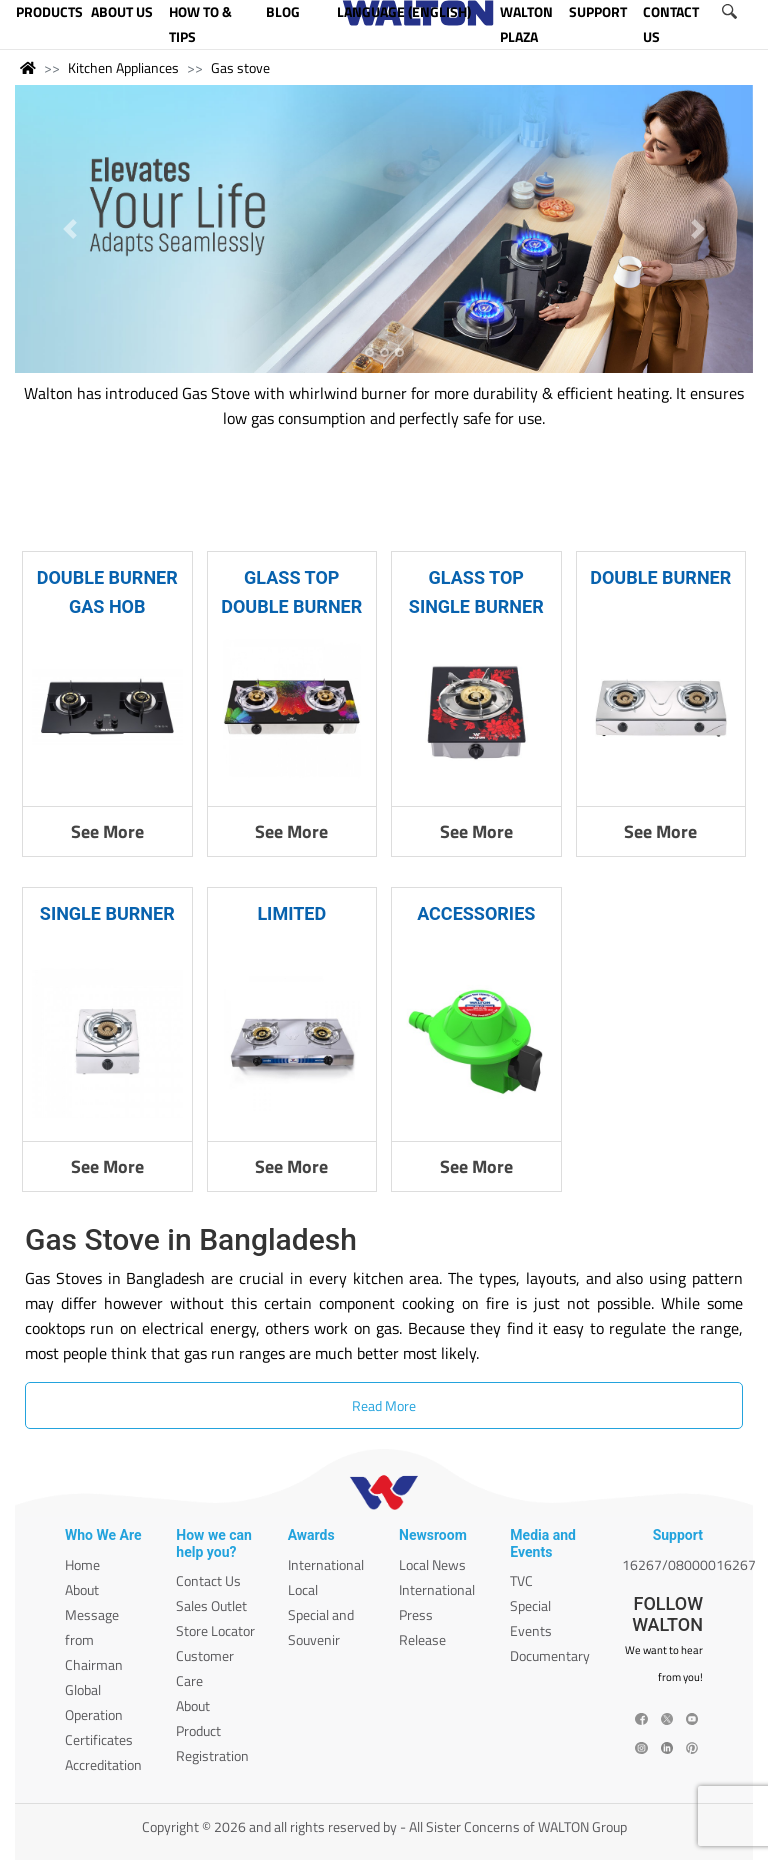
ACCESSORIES (476, 913)
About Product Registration (212, 1730)
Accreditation (103, 1764)
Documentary (550, 1655)
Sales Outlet (211, 1605)
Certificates (99, 1739)
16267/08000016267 (689, 1564)
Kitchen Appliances (123, 67)
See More (107, 831)
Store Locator (215, 1630)
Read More (384, 1405)
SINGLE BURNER (107, 913)
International (326, 1564)
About (82, 1589)
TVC (521, 1580)
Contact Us (208, 1580)
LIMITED (291, 913)
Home (82, 1564)
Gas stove (240, 67)
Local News (432, 1564)
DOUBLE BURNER (660, 577)
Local (303, 1589)
